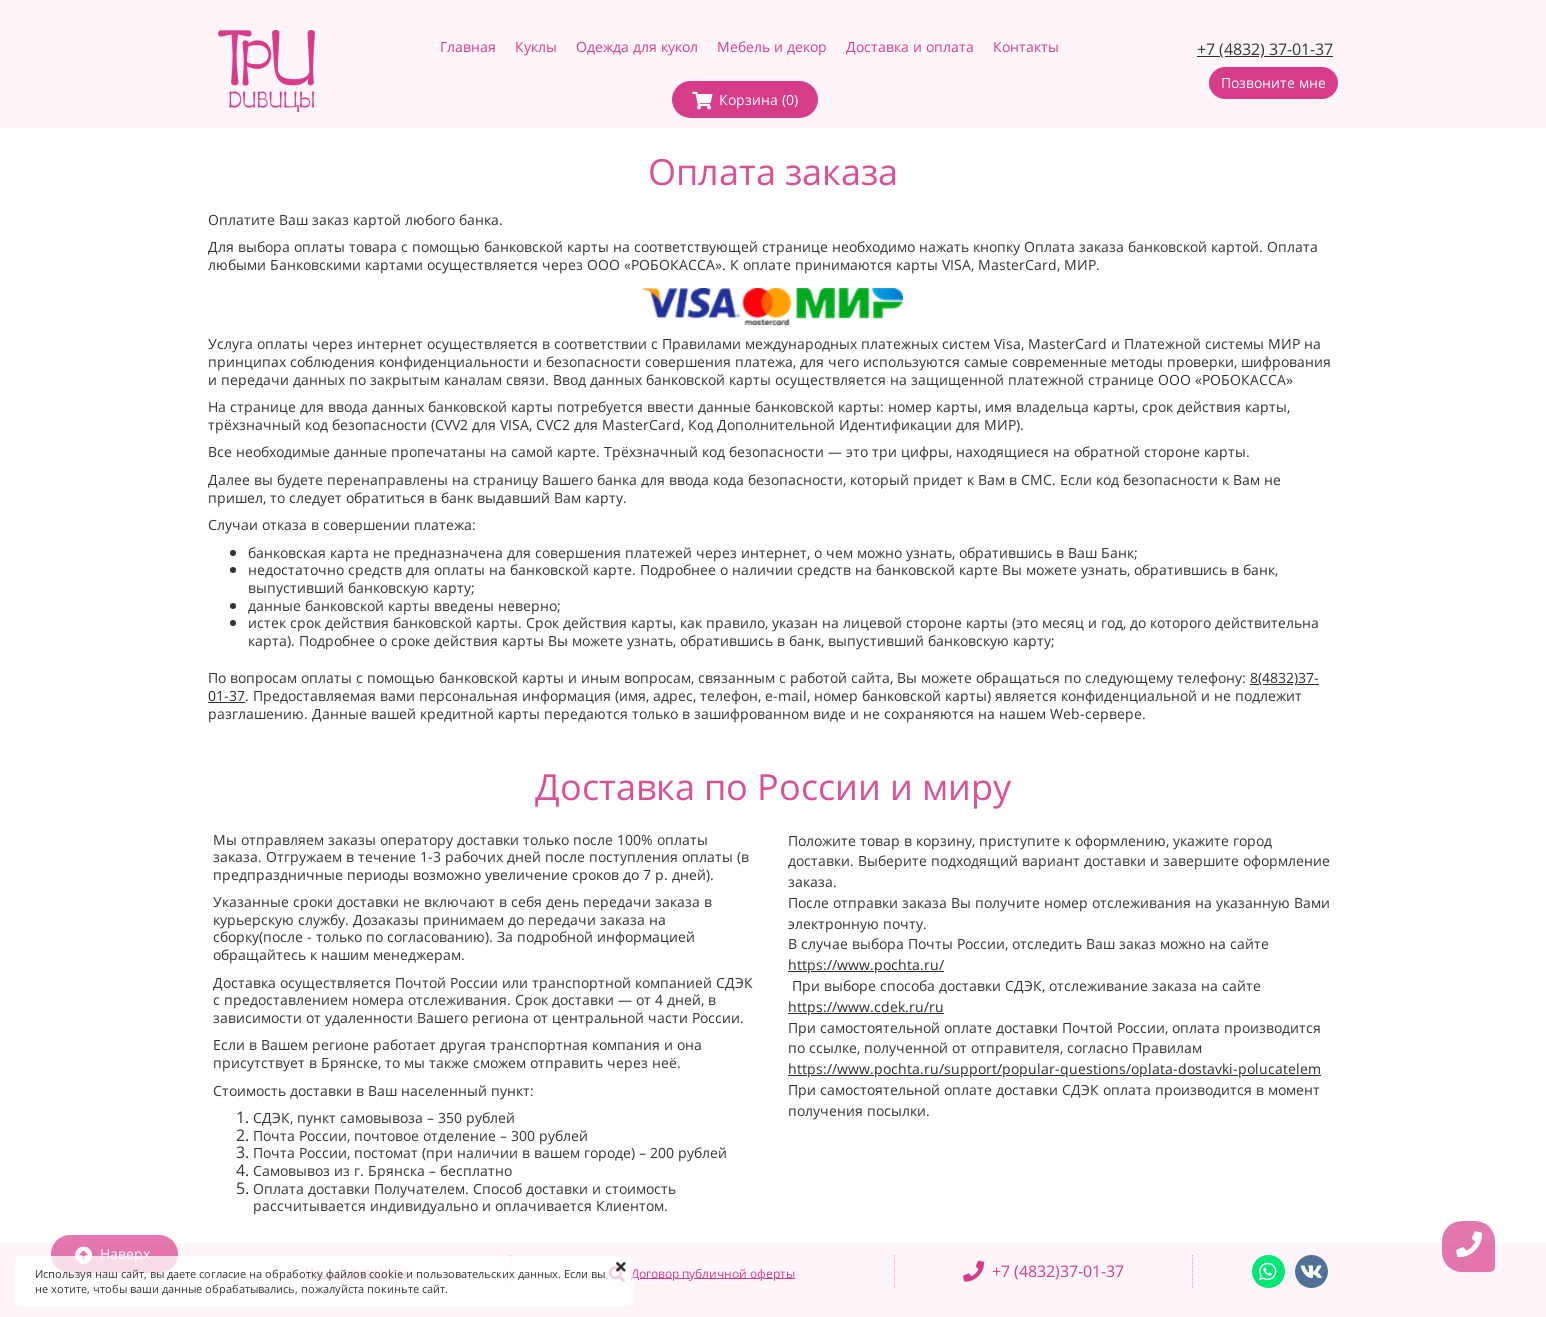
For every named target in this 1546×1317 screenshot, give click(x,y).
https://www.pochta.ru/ (866, 964)
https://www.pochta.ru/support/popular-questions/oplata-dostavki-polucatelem (1054, 1068)
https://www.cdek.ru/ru (866, 1006)
